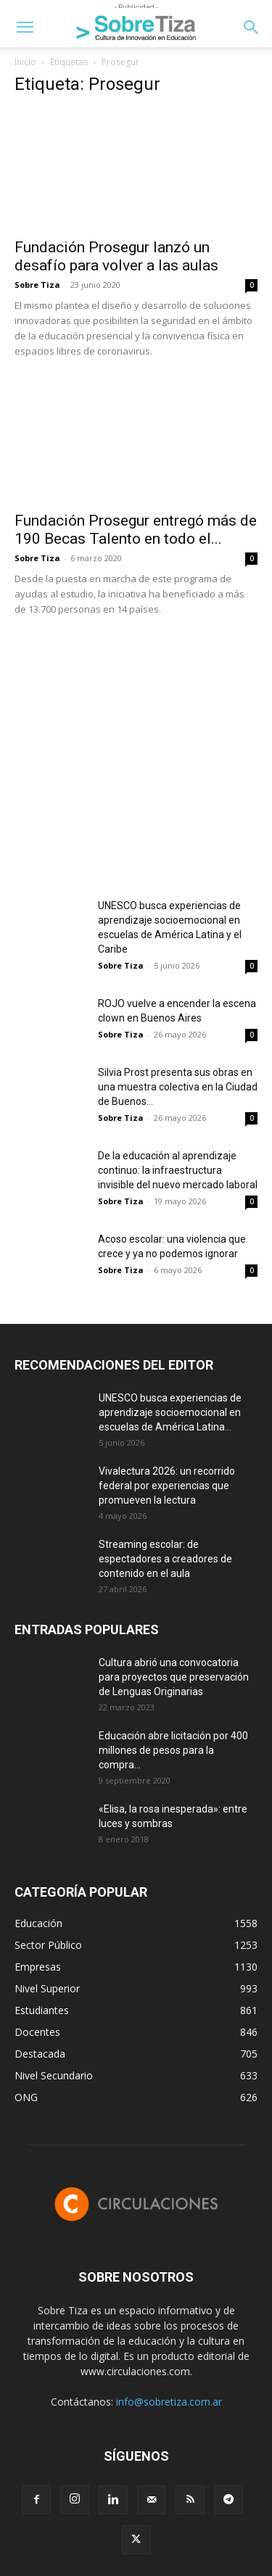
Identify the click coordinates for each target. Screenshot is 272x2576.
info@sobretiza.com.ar (169, 2402)
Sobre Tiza (37, 284)
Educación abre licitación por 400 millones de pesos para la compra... (173, 1750)
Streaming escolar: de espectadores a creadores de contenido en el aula (165, 1558)
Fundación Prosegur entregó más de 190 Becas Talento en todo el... (136, 529)
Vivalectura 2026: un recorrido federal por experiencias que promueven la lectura (167, 1485)
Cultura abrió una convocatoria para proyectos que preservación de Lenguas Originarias (174, 1677)
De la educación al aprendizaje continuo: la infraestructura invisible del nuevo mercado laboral (177, 1170)
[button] (24, 27)
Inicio (25, 62)
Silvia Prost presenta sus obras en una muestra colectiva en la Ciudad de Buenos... (177, 1087)
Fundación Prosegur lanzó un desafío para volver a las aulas (116, 256)
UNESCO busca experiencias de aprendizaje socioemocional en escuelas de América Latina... (170, 1412)
